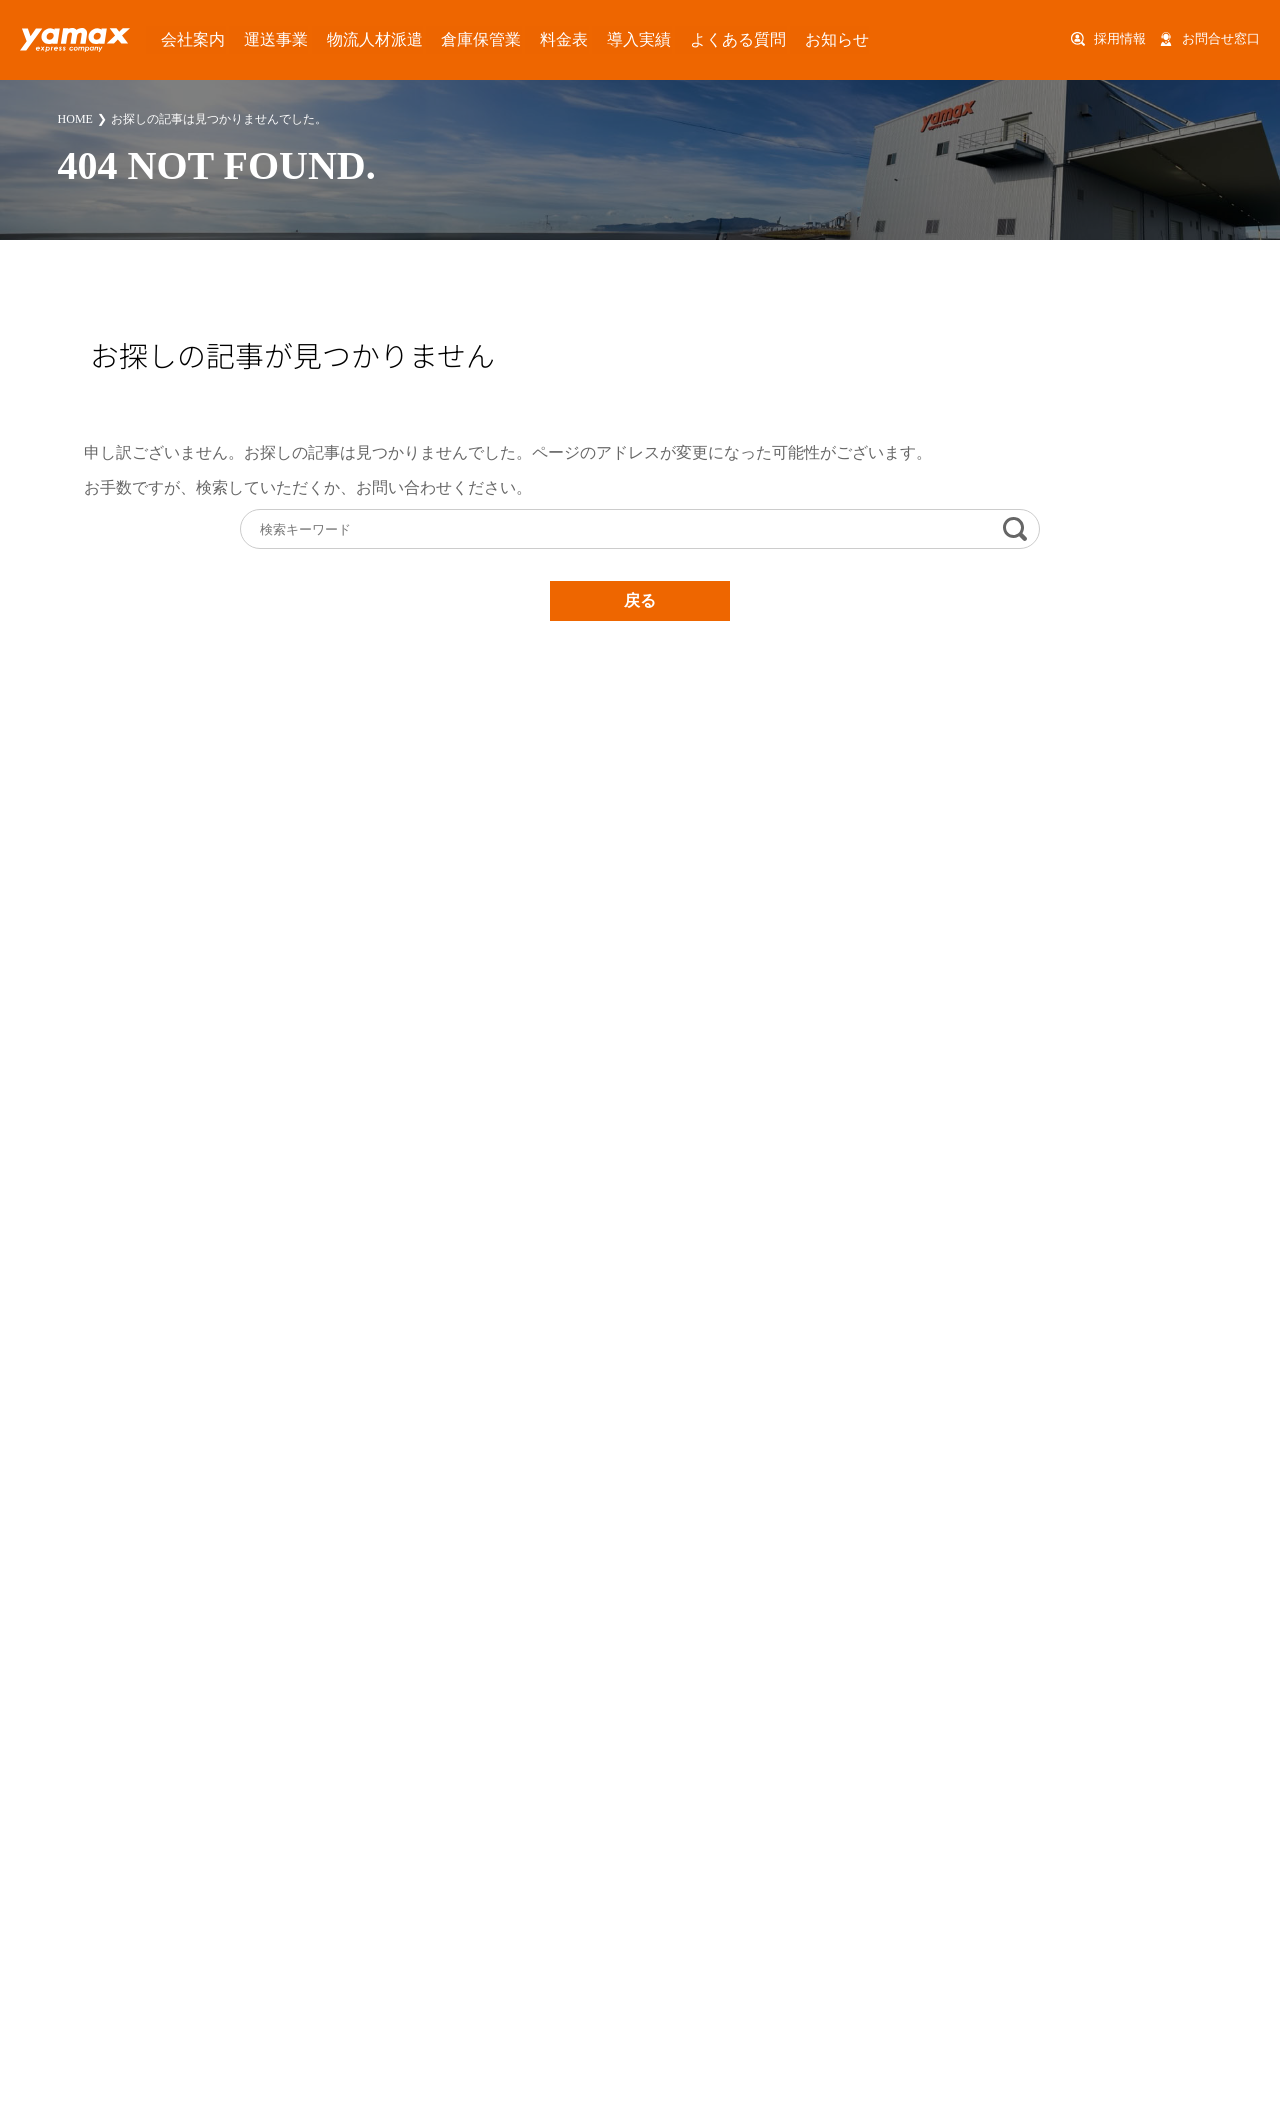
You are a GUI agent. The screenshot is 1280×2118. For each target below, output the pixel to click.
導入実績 (544, 39)
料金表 (482, 39)
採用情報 (1120, 39)
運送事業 (246, 39)
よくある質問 (625, 39)
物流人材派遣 (327, 39)
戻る (640, 600)
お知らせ (706, 39)
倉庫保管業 (414, 39)
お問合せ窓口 (1221, 39)
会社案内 (178, 39)
